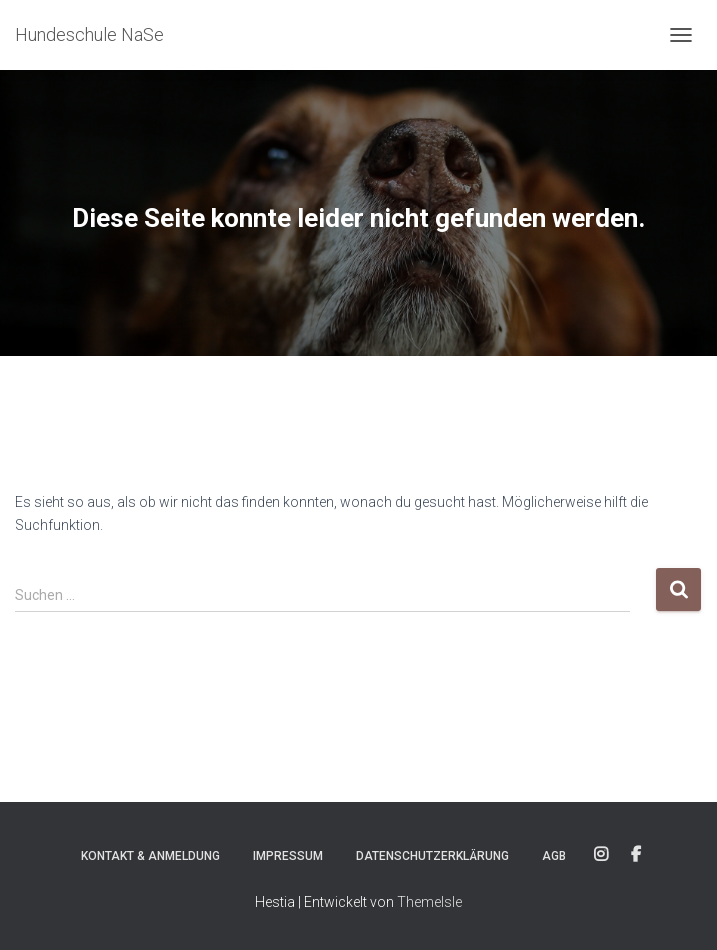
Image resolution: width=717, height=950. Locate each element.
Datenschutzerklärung (432, 856)
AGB (554, 856)
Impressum (288, 856)
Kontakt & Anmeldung (150, 856)
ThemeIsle (429, 902)
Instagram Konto (601, 855)
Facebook (636, 855)
